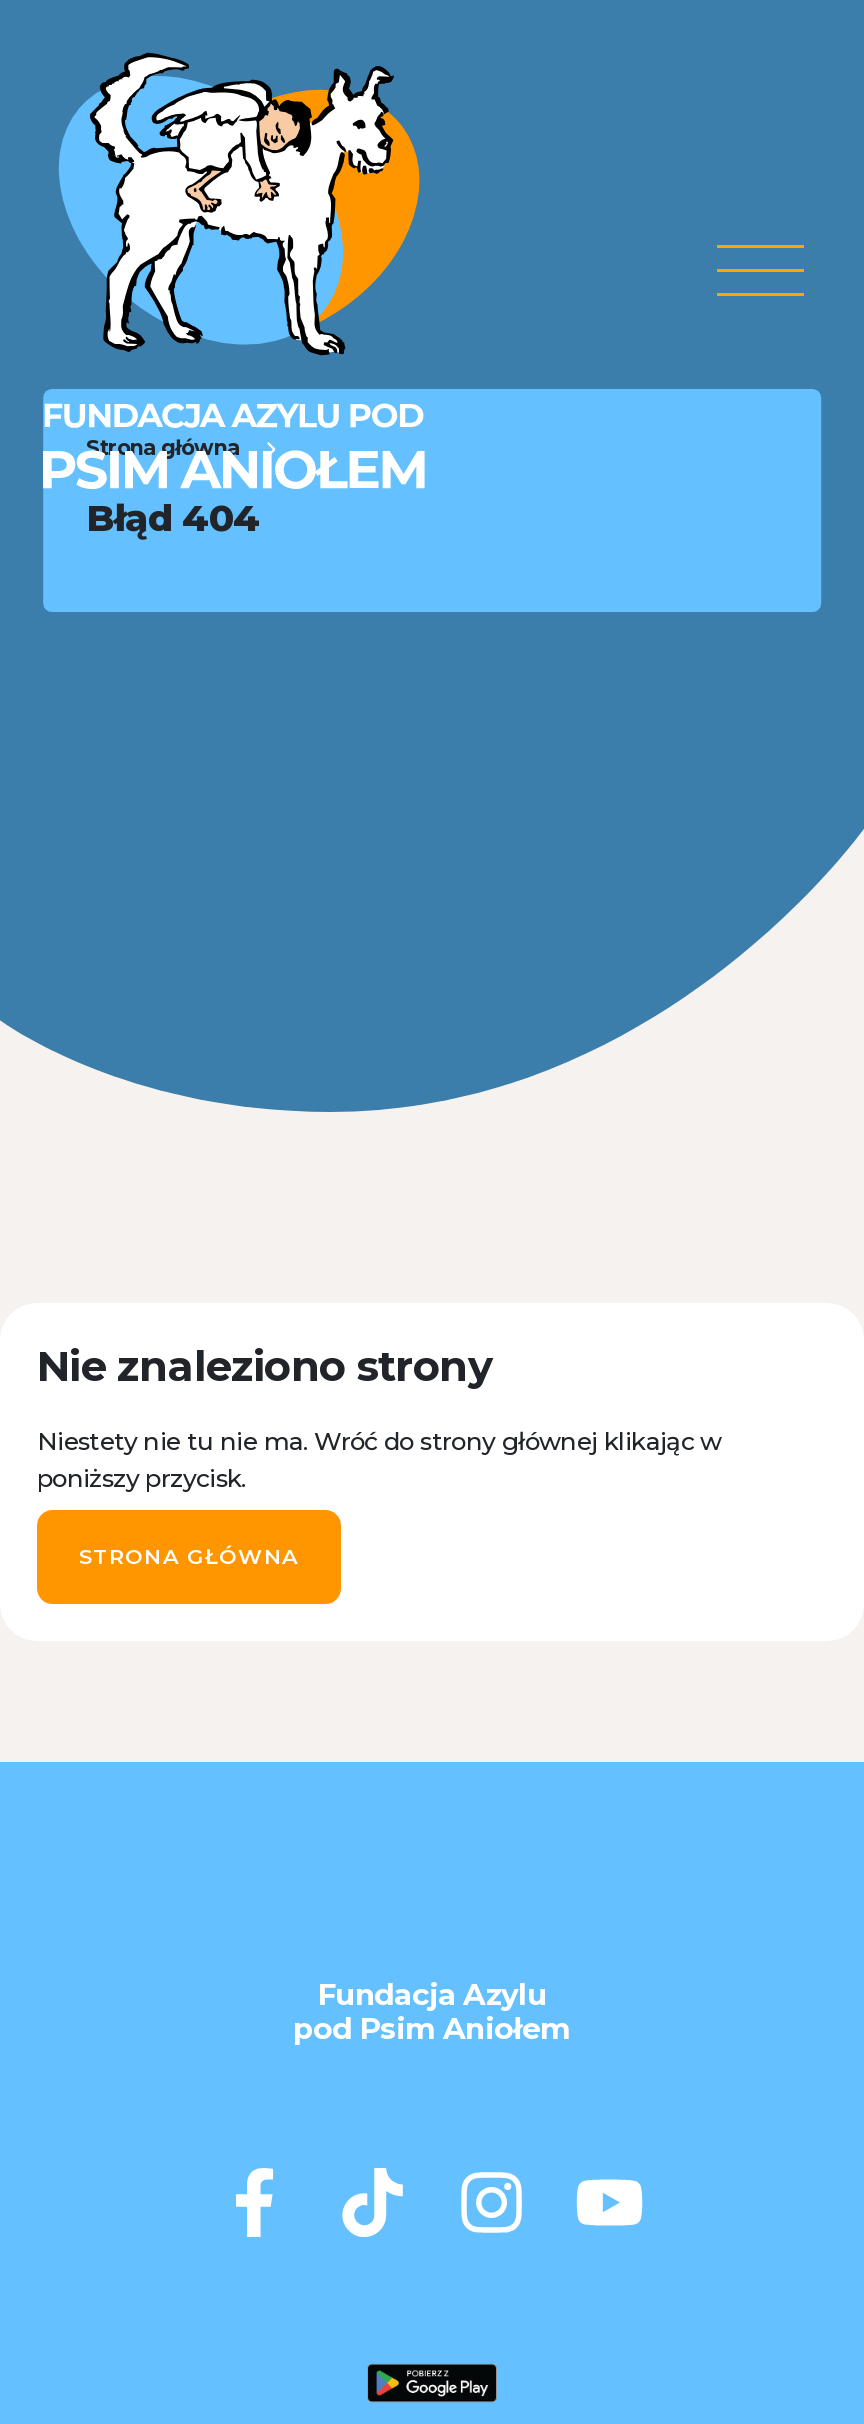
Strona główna (189, 1556)
